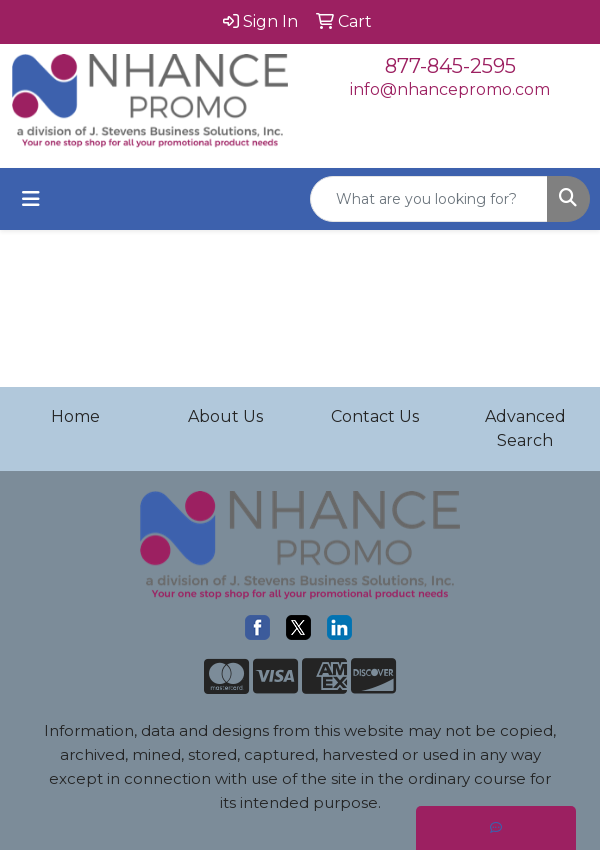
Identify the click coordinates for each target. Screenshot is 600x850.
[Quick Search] (429, 199)
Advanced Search (525, 428)
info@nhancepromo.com (450, 89)
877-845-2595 (450, 66)
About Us (225, 416)
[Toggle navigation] (31, 199)
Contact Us (375, 416)
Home (75, 416)
